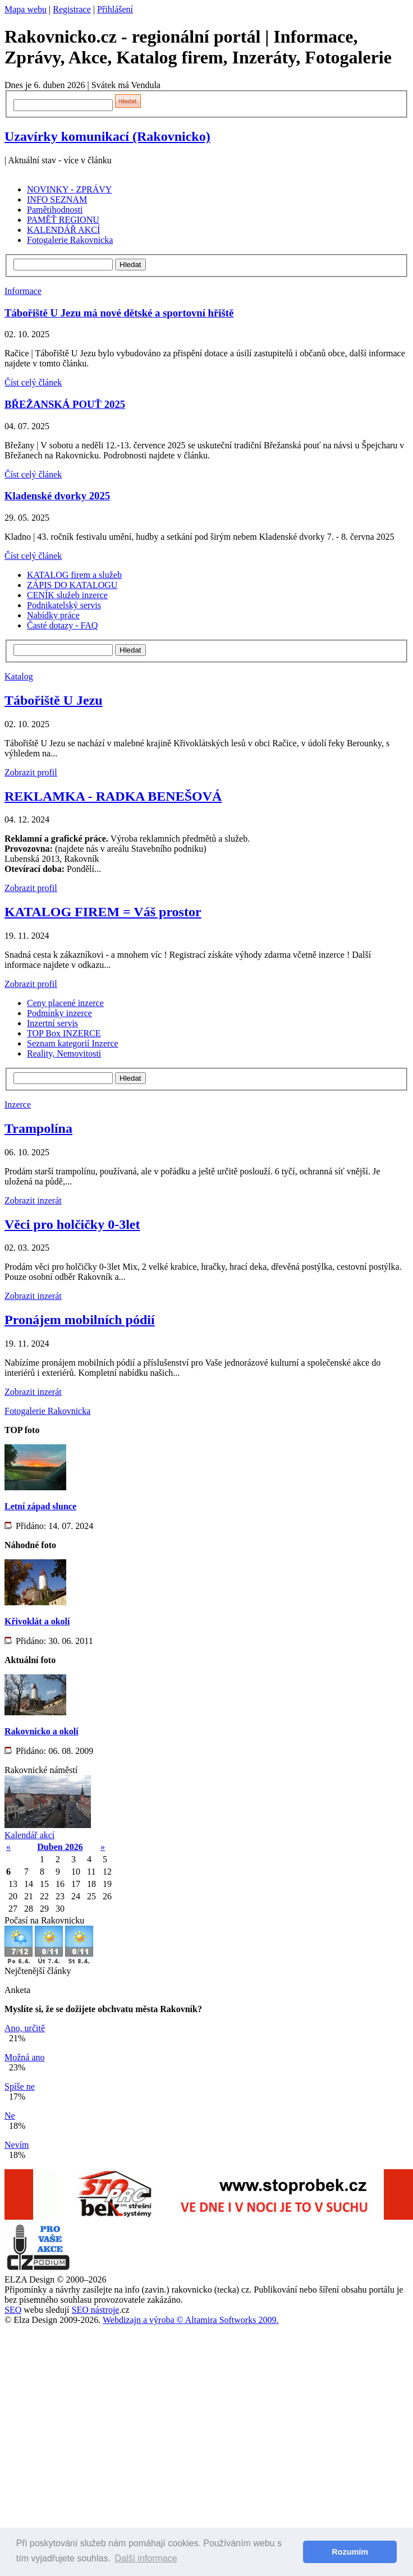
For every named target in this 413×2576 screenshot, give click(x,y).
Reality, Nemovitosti (64, 1053)
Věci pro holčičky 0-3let (72, 1224)
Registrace (72, 9)
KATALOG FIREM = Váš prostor (102, 911)
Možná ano (24, 2057)
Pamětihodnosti (55, 209)
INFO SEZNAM (57, 199)
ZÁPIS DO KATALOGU (72, 585)
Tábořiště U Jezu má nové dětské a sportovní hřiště (118, 313)
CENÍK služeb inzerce (67, 595)
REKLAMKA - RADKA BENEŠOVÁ (113, 796)
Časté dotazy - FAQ (62, 625)
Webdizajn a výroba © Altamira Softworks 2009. (190, 2320)
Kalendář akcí (29, 1835)
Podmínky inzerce (59, 1013)
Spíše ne (19, 2086)
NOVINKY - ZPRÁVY (69, 189)
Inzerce (17, 1104)
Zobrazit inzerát (33, 1200)
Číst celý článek (33, 382)
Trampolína (38, 1128)
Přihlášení (115, 9)
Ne (9, 2115)
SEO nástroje (96, 2310)
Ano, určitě (24, 2028)
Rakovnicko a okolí (41, 1731)
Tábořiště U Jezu (53, 700)
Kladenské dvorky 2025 (57, 496)
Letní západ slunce (40, 1506)
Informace (23, 291)
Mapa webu (25, 9)
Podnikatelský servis (64, 605)
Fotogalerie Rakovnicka (70, 240)
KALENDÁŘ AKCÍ (63, 230)
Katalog (18, 676)
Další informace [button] (146, 2558)
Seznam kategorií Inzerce (72, 1043)
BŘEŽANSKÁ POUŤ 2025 (64, 404)
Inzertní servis (52, 1023)
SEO (12, 2310)
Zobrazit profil (30, 772)
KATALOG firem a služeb (74, 575)
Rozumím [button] (350, 2551)
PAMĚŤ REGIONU (63, 219)
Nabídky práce (53, 615)
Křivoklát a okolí (37, 1621)
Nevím (16, 2145)
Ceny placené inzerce (65, 1003)
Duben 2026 (59, 1847)
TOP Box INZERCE (64, 1033)
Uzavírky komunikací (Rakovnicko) (107, 136)
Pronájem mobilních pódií (79, 1319)
